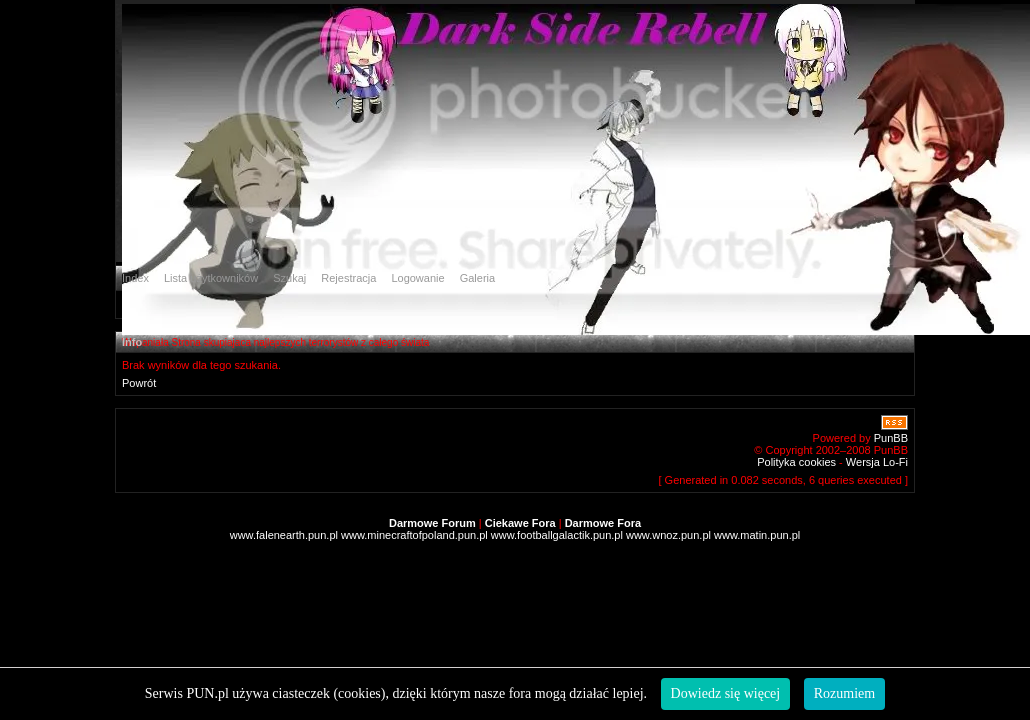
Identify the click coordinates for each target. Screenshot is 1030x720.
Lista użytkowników (211, 278)
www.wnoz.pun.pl (668, 535)
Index (135, 278)
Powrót (139, 383)
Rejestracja (348, 278)
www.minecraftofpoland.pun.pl (414, 535)
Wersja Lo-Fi (877, 462)
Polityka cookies (796, 462)
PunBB (891, 438)
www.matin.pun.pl (757, 535)
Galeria (477, 278)
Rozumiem (844, 693)
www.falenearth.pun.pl (284, 535)
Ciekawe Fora (520, 523)
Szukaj (289, 278)
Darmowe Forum (432, 523)
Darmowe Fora (603, 523)
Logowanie (417, 278)
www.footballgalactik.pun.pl (557, 535)
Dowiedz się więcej (726, 693)
